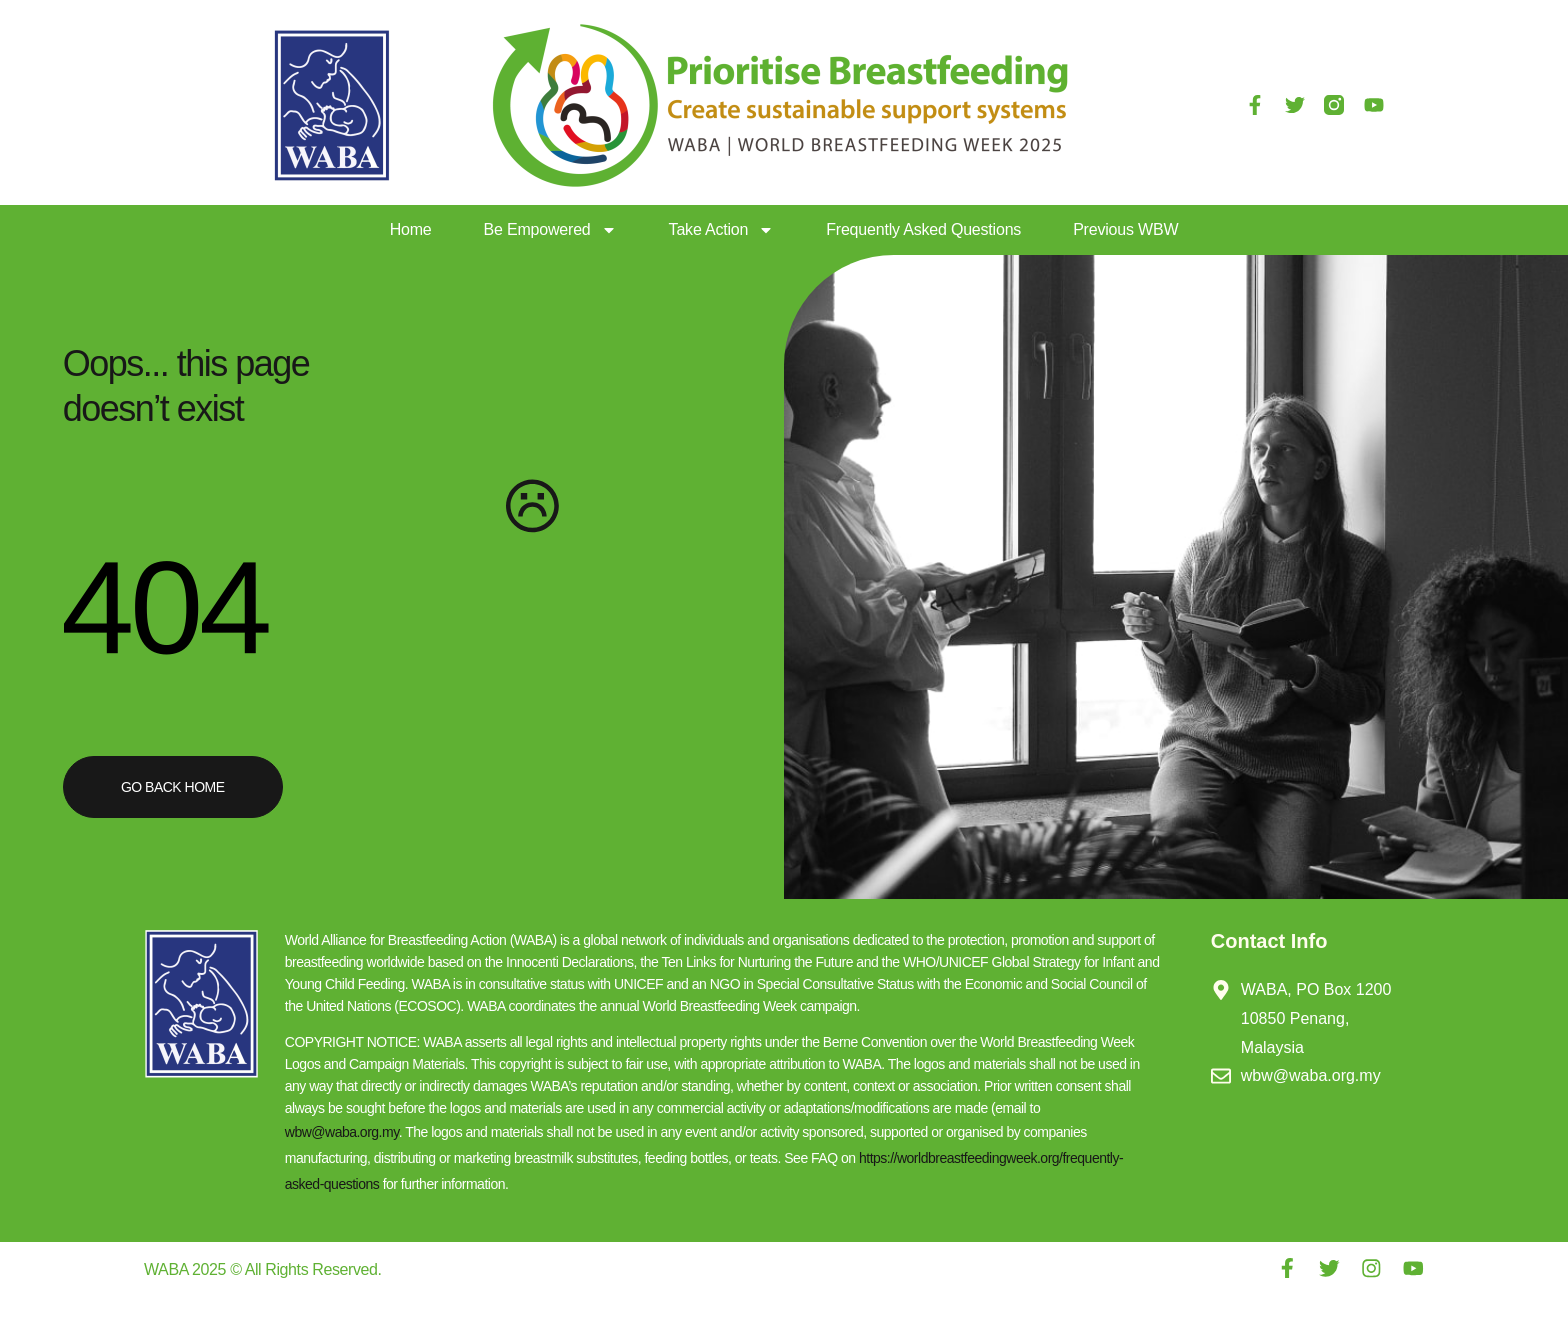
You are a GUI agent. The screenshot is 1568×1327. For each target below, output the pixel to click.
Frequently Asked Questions (923, 229)
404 (164, 605)
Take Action (722, 230)
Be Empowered (550, 230)
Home (411, 229)
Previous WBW (1125, 229)
